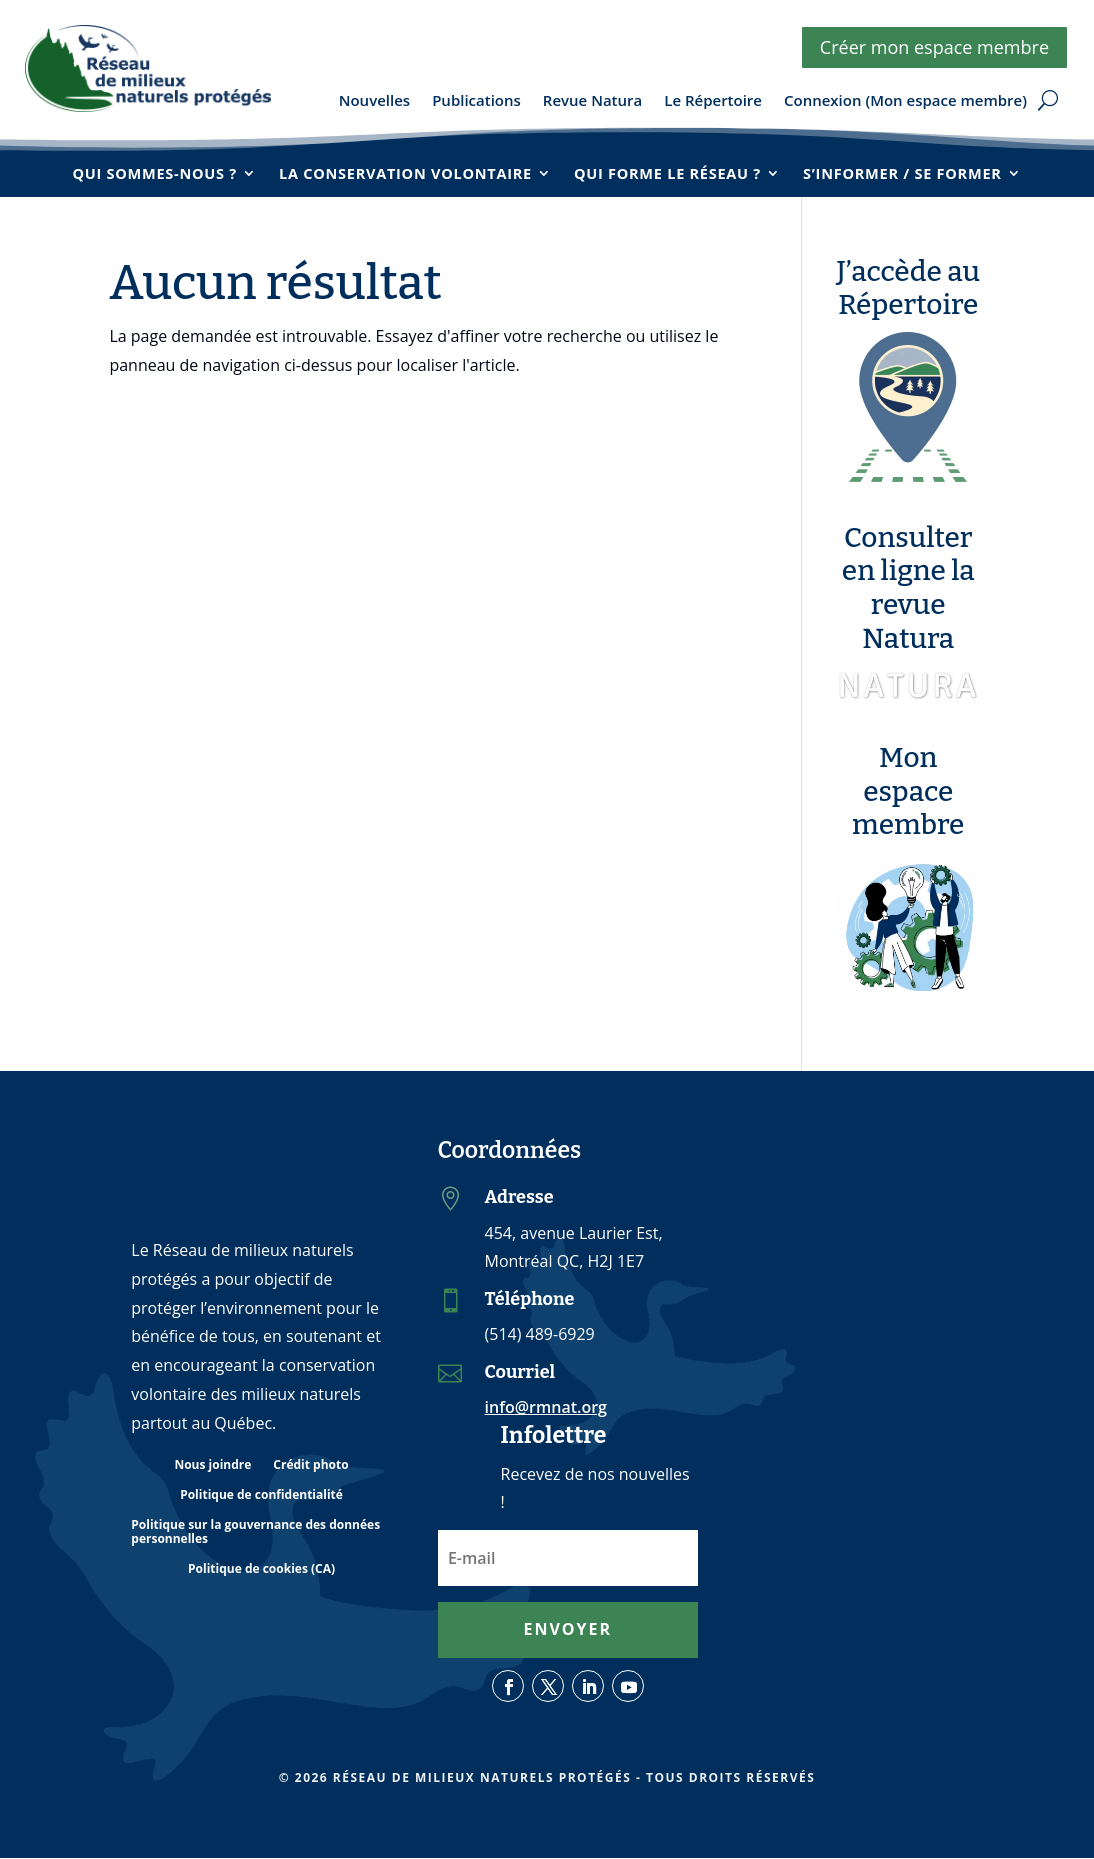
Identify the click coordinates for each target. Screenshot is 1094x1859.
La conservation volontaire (402, 173)
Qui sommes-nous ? (145, 173)
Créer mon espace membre (934, 47)
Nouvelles (374, 101)
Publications (476, 101)
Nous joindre (212, 1466)
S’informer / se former (911, 173)
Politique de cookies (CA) (261, 1570)
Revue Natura (592, 101)
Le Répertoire (713, 101)
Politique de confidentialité (261, 1496)
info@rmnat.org (546, 1408)
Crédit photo (310, 1466)
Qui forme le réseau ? (670, 173)
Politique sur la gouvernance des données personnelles (255, 1533)
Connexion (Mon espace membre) (905, 101)
